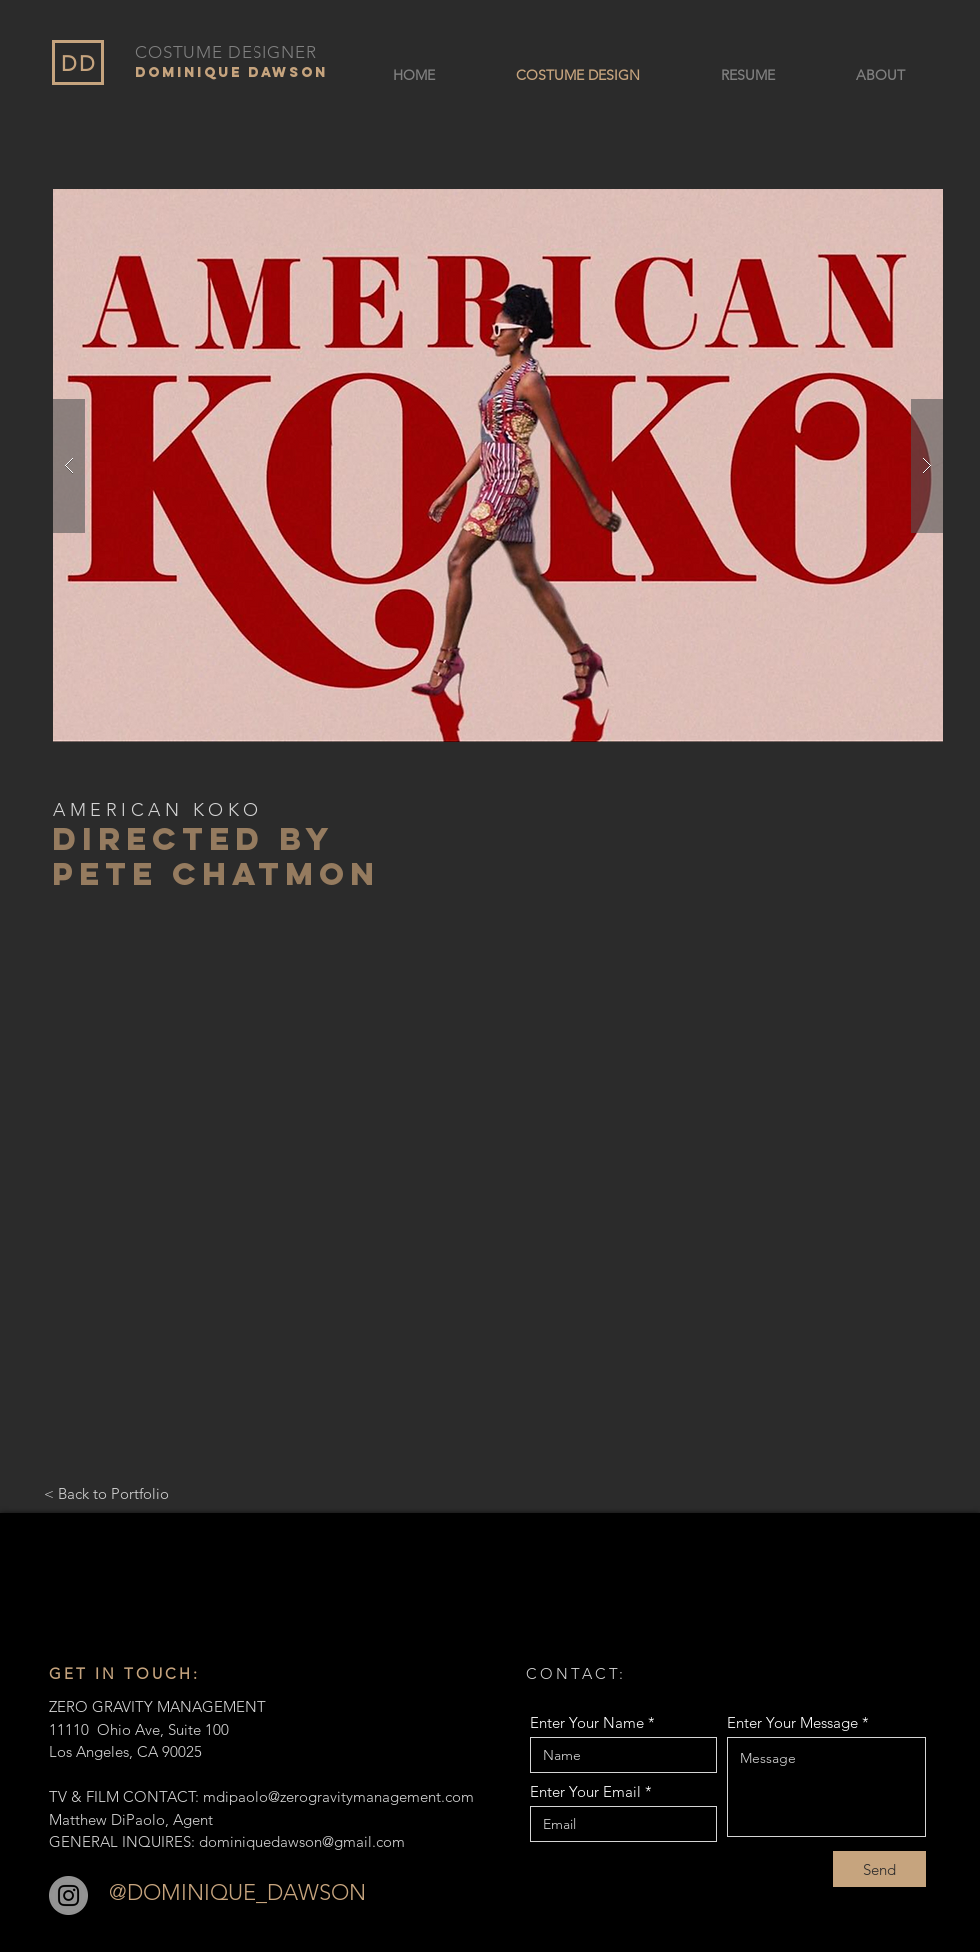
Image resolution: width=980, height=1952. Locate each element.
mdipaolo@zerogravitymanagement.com (338, 1796)
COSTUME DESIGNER (226, 52)
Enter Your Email (585, 1791)
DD (79, 63)
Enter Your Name (587, 1722)
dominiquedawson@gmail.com (302, 1841)
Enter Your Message (792, 1722)
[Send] (879, 1869)
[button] (498, 465)
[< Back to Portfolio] (106, 1493)
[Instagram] (68, 1895)
